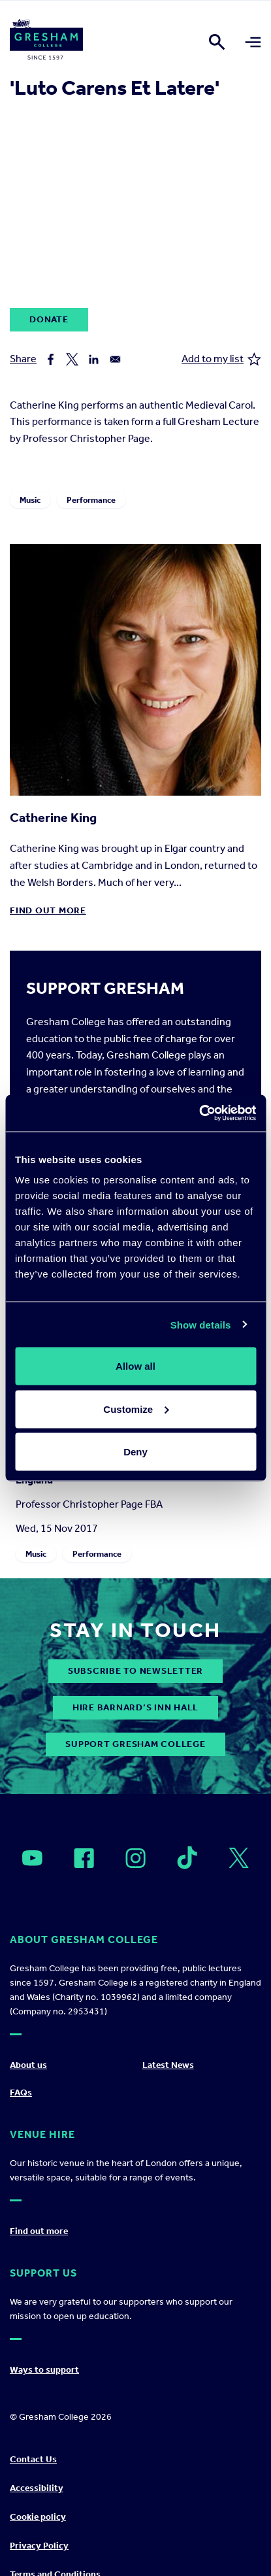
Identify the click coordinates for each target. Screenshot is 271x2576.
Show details (200, 1324)
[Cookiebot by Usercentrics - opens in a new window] (199, 1113)
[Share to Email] (115, 359)
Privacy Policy (39, 2545)
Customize (135, 1408)
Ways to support (44, 2369)
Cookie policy (38, 2516)
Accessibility (36, 2488)
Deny (135, 1451)
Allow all (135, 1366)
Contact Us (33, 2459)
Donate (49, 319)
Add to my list (221, 359)
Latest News (168, 2065)
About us (28, 2065)
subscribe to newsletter (135, 1670)
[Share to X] (72, 359)
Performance (91, 500)
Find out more (48, 910)
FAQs (21, 2092)
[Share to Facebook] (50, 359)
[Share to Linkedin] (94, 359)
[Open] (32, 1858)
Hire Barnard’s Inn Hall (135, 1707)
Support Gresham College (135, 1744)
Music (30, 500)
